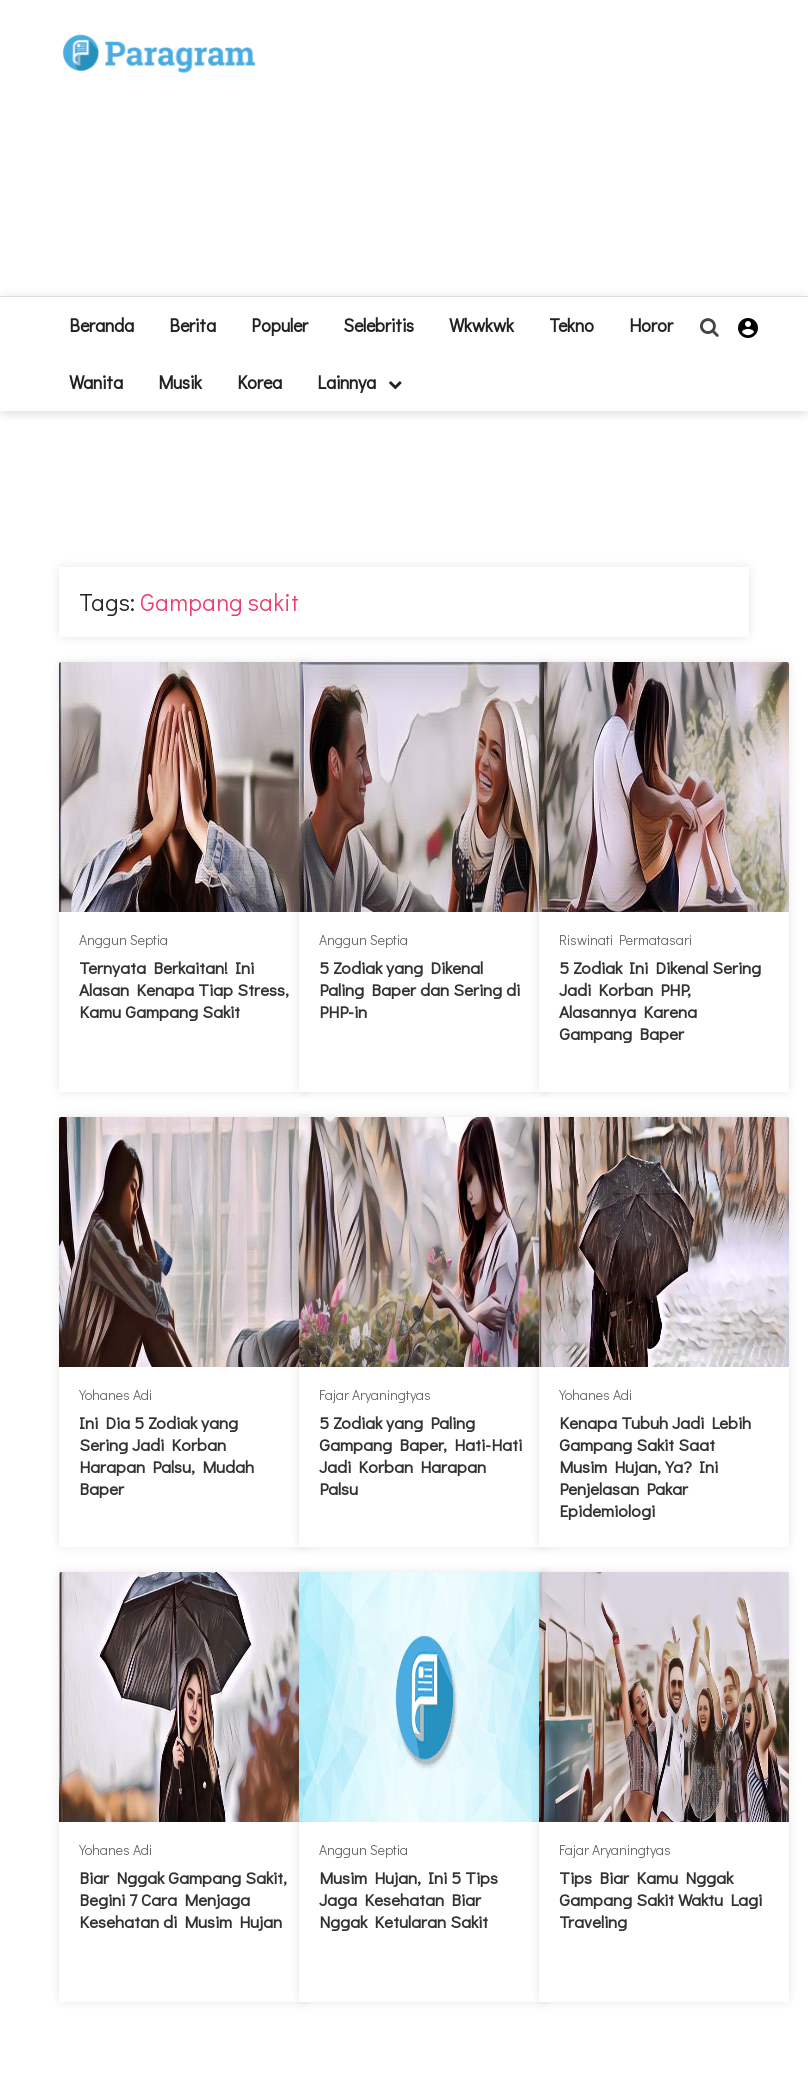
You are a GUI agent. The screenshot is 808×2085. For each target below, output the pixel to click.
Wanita (96, 382)
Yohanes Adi (115, 1394)
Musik (180, 382)
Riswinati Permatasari (625, 939)
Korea (259, 382)
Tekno (571, 325)
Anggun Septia (123, 939)
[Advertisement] (426, 156)
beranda (101, 325)
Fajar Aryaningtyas (375, 1394)
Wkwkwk (481, 325)
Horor (651, 325)
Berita (192, 325)
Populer (279, 325)
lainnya (359, 382)
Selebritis (378, 325)
